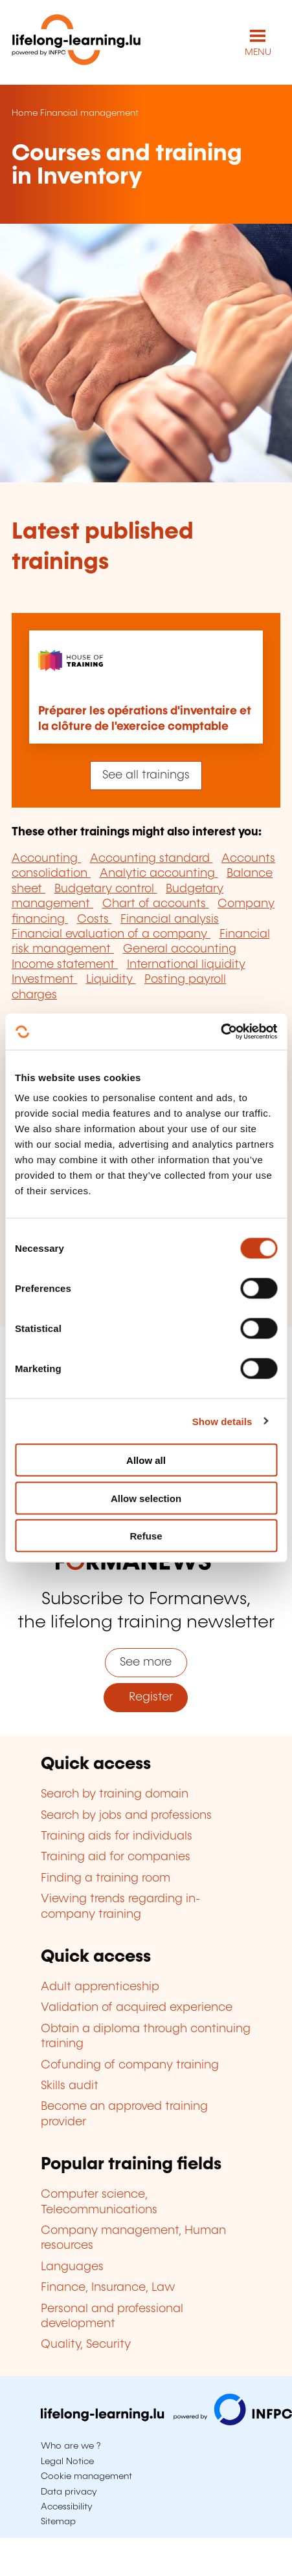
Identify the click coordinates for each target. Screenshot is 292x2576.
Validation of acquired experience (136, 2007)
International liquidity (186, 965)
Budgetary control (105, 889)
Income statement (65, 965)
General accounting (179, 949)
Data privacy (69, 2491)
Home (25, 113)
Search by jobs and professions (126, 1815)
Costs (94, 919)
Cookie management (86, 2476)
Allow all (146, 1460)
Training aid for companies (115, 1857)
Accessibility (67, 2506)
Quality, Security (86, 2344)
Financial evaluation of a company (111, 934)
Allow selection (146, 1497)
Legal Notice (67, 2461)
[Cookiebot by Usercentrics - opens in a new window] (220, 1032)
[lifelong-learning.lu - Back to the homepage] (76, 42)
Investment (44, 979)
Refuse (145, 1535)
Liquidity (111, 979)
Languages (72, 2267)
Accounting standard (151, 858)
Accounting (46, 858)
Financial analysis (169, 919)
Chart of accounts (155, 904)
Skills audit (69, 2086)
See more (146, 1662)
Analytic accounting (159, 873)
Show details (222, 1420)
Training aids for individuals (116, 1836)
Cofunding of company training (130, 2065)
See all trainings (146, 775)
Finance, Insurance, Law (108, 2287)
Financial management (89, 113)
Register (146, 1697)
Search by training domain (114, 1794)
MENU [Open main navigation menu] (258, 52)
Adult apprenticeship (100, 1987)
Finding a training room (105, 1878)
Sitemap (58, 2521)
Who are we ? (70, 2446)
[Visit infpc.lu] (166, 2422)
